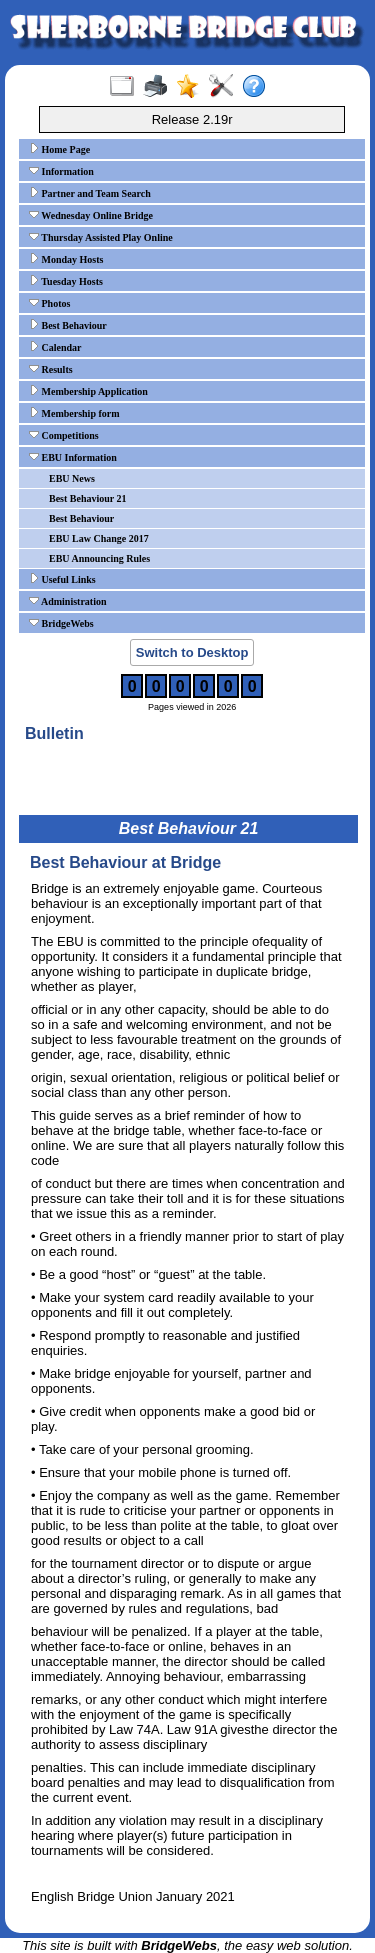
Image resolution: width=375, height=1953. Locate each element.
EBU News (72, 478)
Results (51, 369)
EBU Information (73, 457)
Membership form (74, 413)
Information (61, 171)
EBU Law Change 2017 (99, 538)
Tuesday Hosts (66, 281)
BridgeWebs (61, 623)
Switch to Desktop (192, 652)
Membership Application (88, 391)
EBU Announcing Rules (99, 558)
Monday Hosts (66, 259)
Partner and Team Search (90, 193)
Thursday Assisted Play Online (101, 237)
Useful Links (62, 579)
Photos (49, 303)
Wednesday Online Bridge (91, 215)
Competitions (64, 435)
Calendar (55, 347)
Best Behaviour (68, 325)
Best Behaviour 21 (88, 498)
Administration (68, 601)
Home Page (59, 149)
